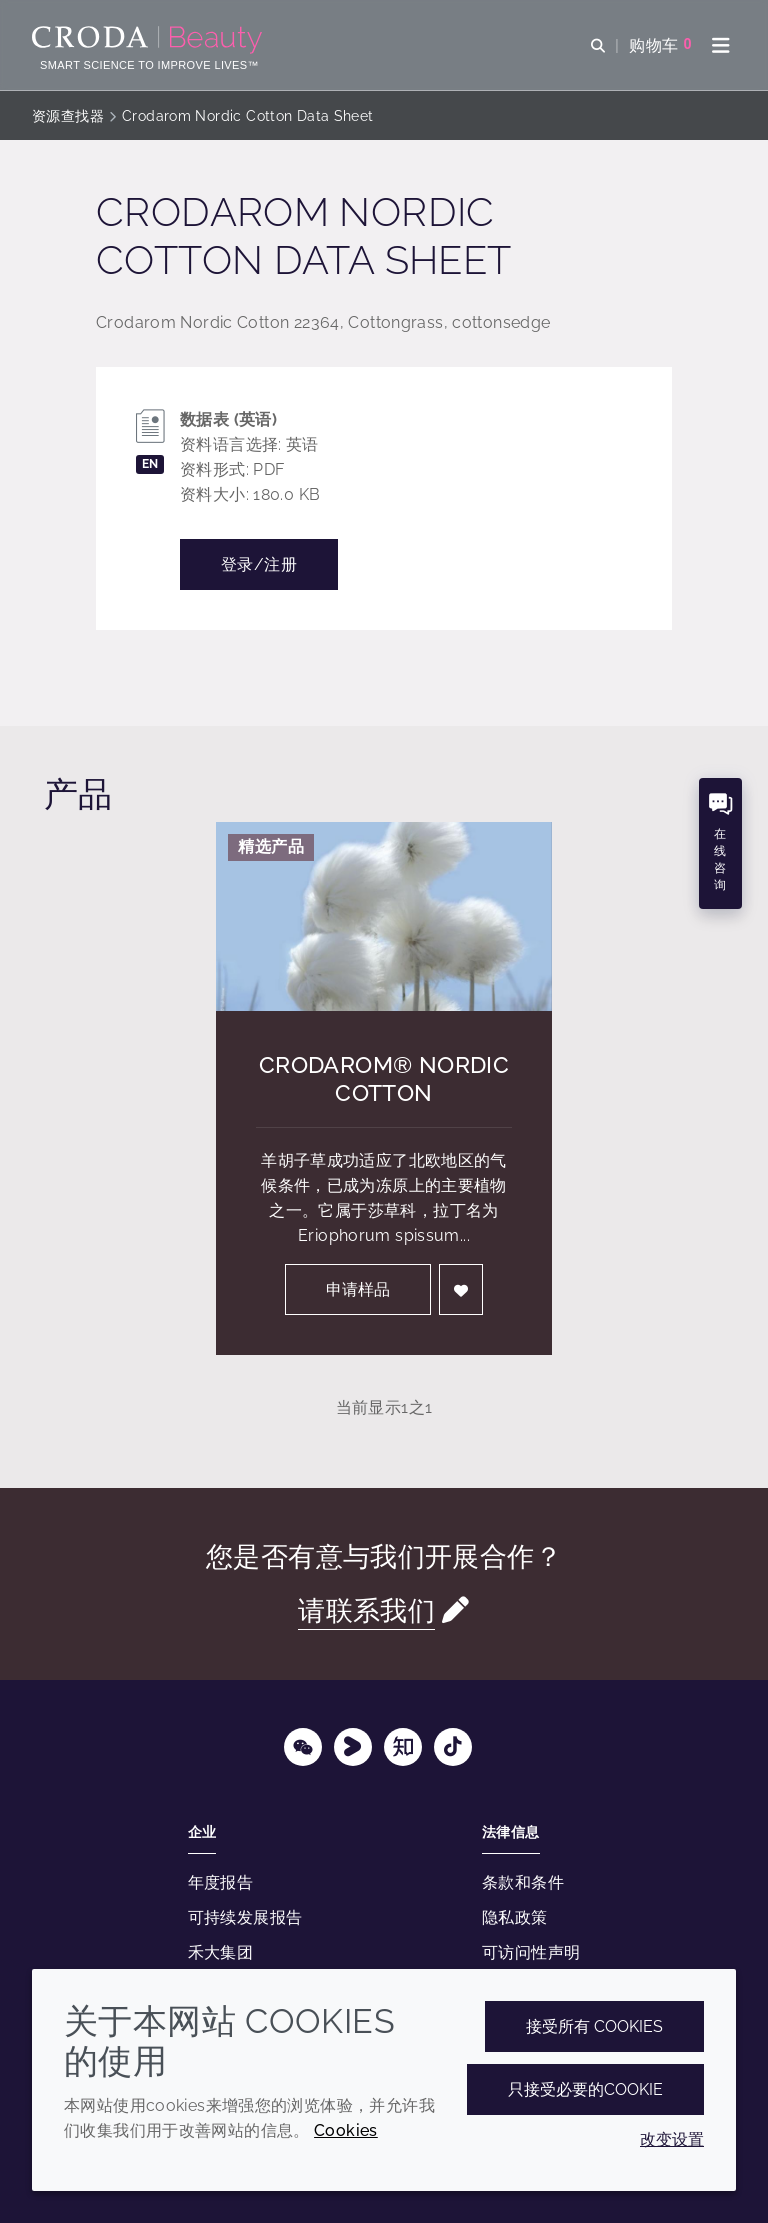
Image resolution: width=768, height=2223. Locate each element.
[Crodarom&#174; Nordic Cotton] (384, 916)
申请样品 (358, 1289)
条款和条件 (523, 1882)
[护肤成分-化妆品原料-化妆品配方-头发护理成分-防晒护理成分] (149, 40)
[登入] (461, 1289)
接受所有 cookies (594, 2026)
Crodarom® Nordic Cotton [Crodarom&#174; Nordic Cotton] (384, 1078)
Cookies (346, 2130)
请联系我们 (366, 1610)
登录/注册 (259, 564)
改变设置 (672, 2139)
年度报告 (221, 1882)
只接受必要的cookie (585, 2089)
